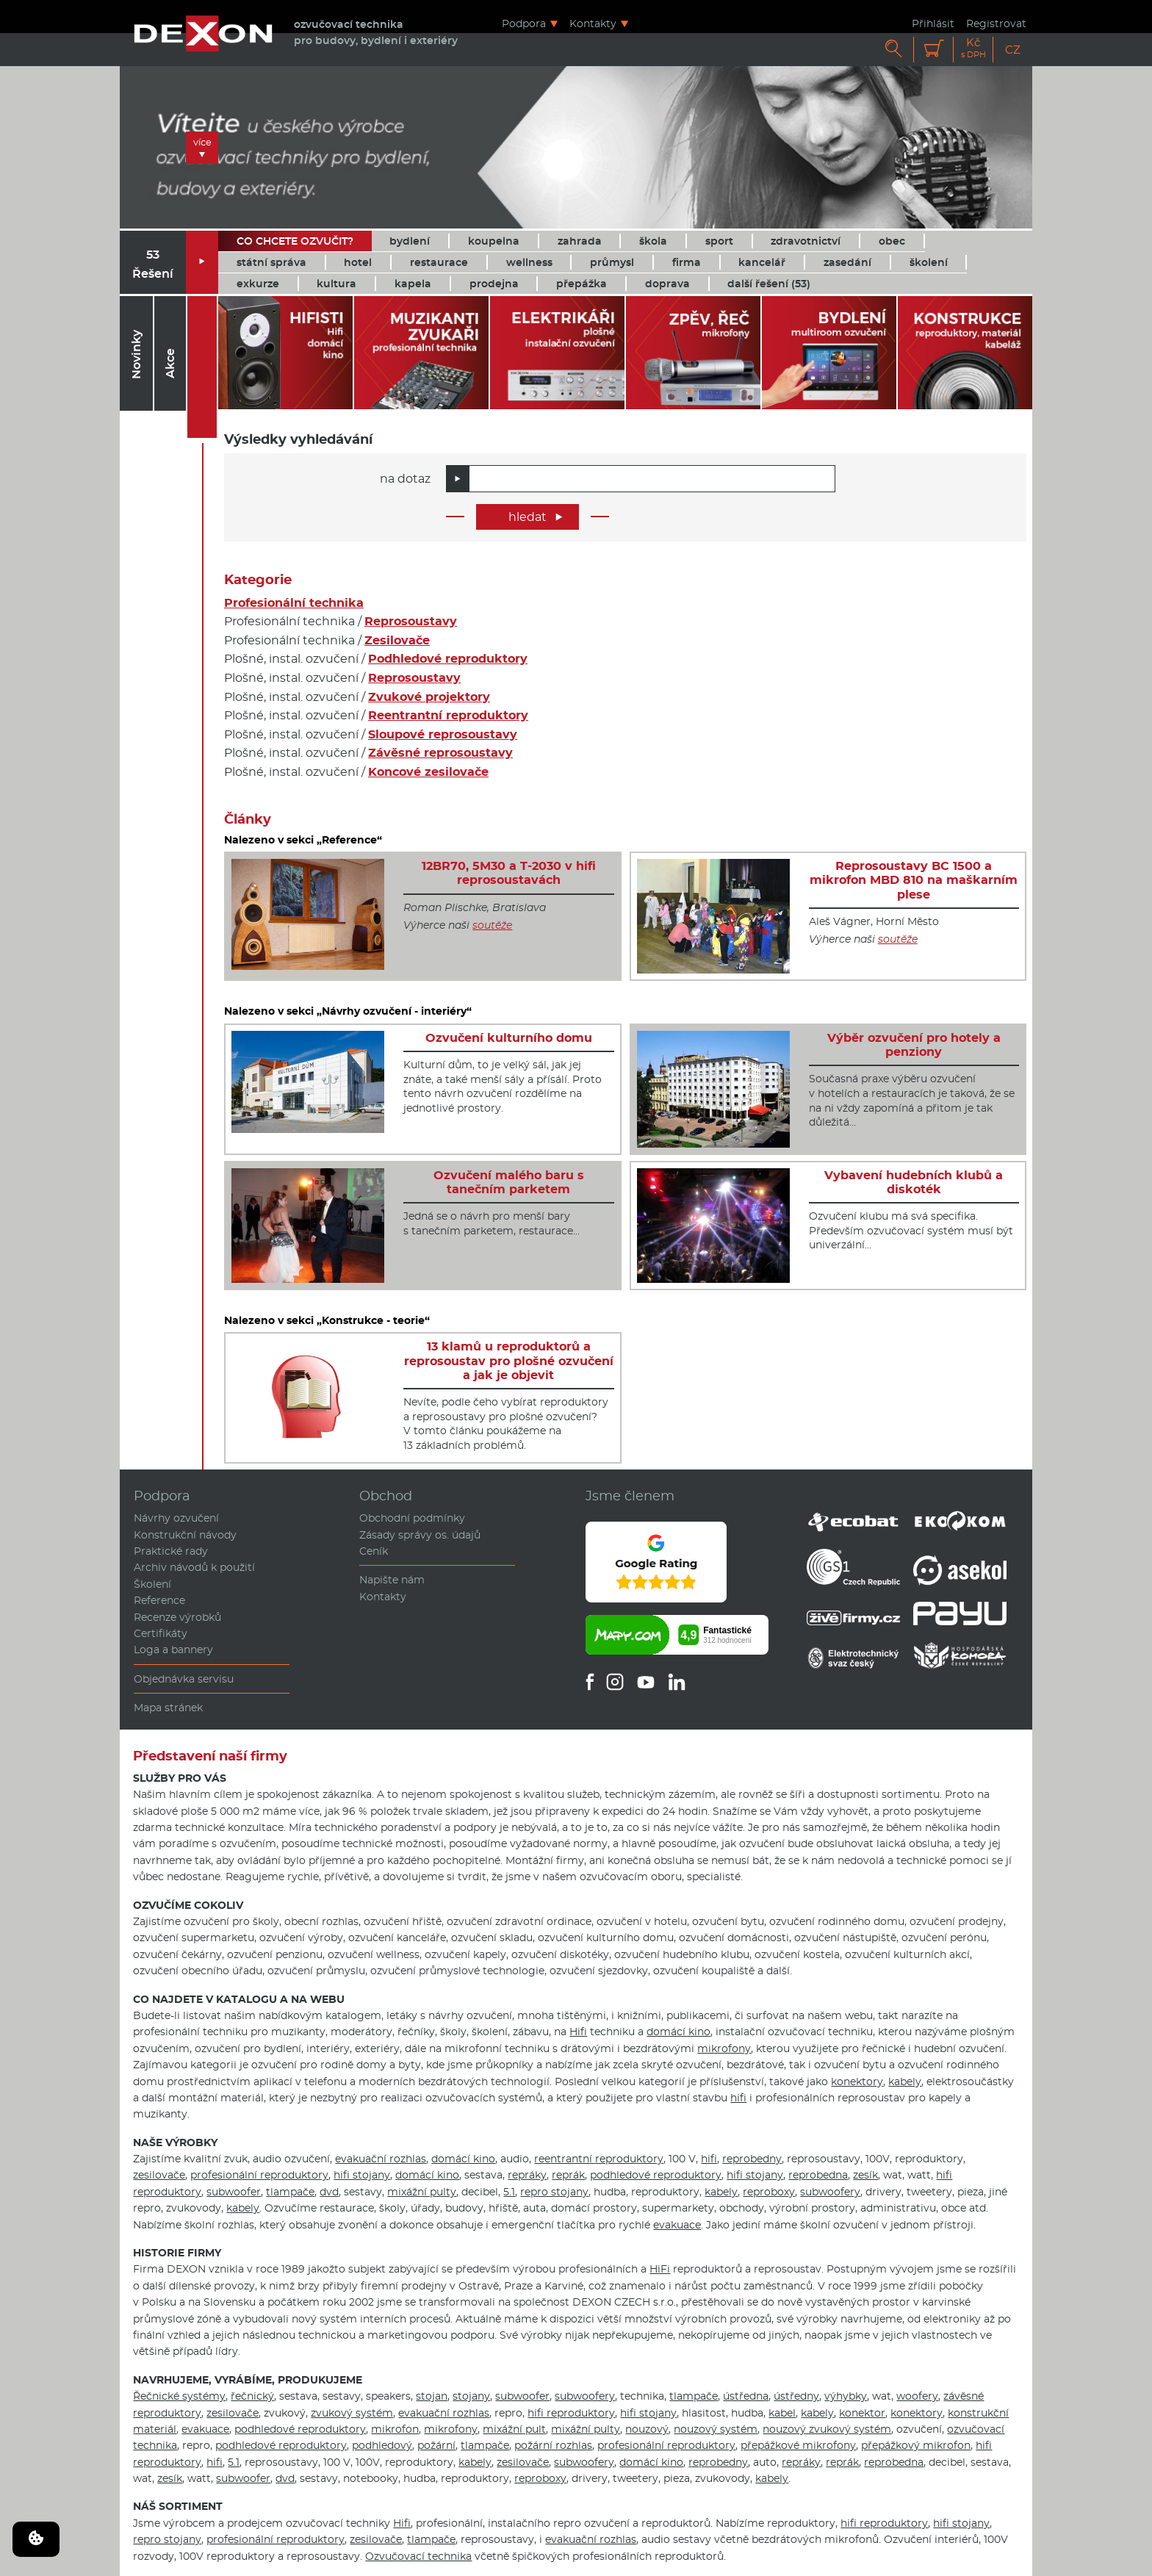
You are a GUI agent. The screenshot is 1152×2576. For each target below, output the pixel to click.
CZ (1012, 50)
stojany (471, 2396)
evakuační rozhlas (380, 2158)
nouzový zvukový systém (827, 2429)
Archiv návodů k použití (194, 1567)
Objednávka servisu (184, 1678)
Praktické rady (171, 1551)
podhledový (382, 2445)
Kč (973, 48)
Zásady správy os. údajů (419, 1534)
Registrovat (996, 23)
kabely (904, 2081)
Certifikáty (160, 1633)
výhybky (845, 2396)
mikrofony (724, 2048)
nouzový (647, 2429)
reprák (568, 2174)
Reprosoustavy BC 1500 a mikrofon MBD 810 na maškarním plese (914, 880)
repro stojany (554, 2191)
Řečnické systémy (179, 2396)
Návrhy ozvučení (176, 1518)
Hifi (578, 2031)
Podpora (524, 23)
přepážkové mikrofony (798, 2445)
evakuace (677, 2224)
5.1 (509, 2191)
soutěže (492, 925)
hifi (738, 2097)
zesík (865, 2174)
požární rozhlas (553, 2445)
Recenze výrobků (177, 1617)
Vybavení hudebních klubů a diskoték (913, 1182)
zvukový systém (352, 2413)
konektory (857, 2081)
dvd (329, 2191)
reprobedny (752, 2158)
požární (436, 2445)
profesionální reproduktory (259, 2174)
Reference (159, 1600)
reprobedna (818, 2174)
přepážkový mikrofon (916, 2445)
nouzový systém (715, 2429)
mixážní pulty (421, 2191)
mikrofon (395, 2429)
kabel (782, 2413)
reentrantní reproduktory (598, 2158)
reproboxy (769, 2191)
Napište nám (392, 1579)
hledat (535, 517)
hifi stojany (362, 2174)
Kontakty (592, 23)
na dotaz (405, 479)
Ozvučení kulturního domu (508, 1038)
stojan (431, 2396)
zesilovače (159, 2174)
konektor (862, 2413)
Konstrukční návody (185, 1534)
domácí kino (678, 2031)
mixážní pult (514, 2429)
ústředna (745, 2396)
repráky (527, 2174)
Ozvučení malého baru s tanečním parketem (508, 1182)
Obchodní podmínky (412, 1518)
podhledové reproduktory (655, 2174)
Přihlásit (933, 23)
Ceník (373, 1551)
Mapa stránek (168, 1707)
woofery (917, 2396)
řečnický (252, 2396)
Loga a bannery (173, 1649)
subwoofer (233, 2191)
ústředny (796, 2396)
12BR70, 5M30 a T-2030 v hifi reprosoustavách (509, 873)
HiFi (659, 2268)
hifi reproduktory (571, 2413)
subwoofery (830, 2191)
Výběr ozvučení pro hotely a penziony (914, 1045)
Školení (152, 1584)
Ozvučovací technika (418, 2556)
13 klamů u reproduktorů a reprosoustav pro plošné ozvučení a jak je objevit (508, 1360)
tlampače (290, 2191)
